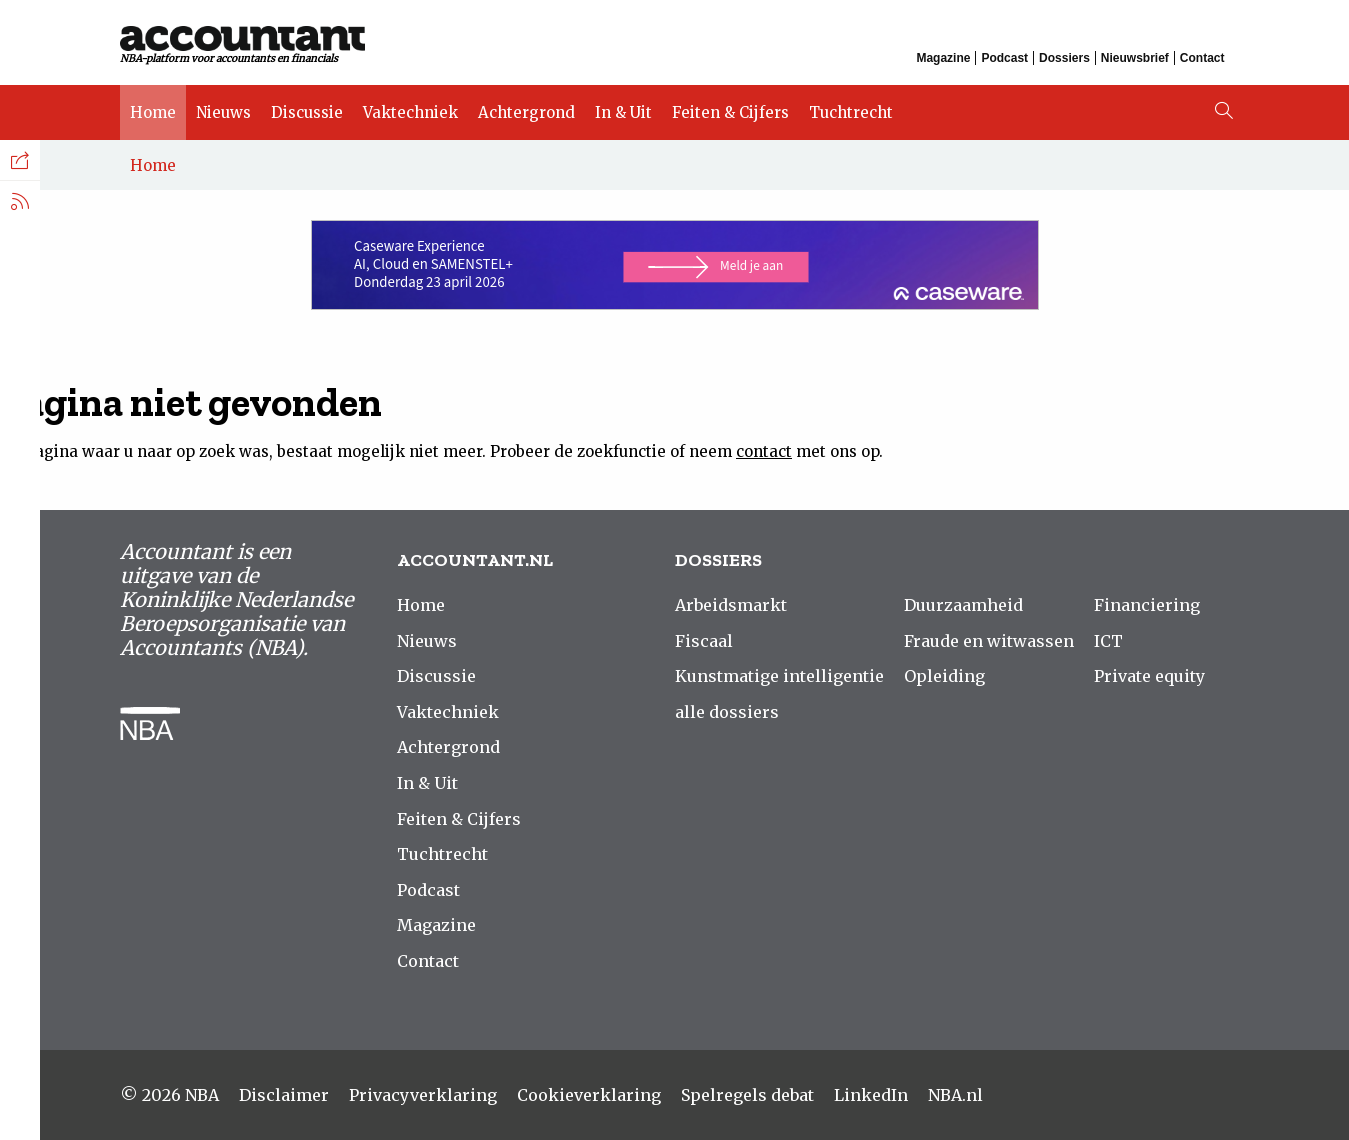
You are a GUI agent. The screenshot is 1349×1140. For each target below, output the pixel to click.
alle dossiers (727, 712)
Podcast (1004, 58)
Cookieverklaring (589, 1095)
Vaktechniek (410, 112)
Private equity (1149, 676)
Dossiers (1064, 58)
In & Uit (623, 112)
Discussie (307, 112)
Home (153, 112)
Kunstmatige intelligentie (779, 676)
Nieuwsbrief (1135, 58)
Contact (1202, 58)
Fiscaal (704, 641)
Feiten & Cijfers (730, 112)
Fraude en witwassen (989, 641)
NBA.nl (955, 1095)
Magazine (943, 58)
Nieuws (223, 112)
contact (764, 451)
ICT (1108, 641)
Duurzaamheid (963, 605)
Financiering (1147, 605)
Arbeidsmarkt (731, 605)
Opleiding (944, 676)
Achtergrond (526, 112)
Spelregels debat (747, 1095)
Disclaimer (284, 1095)
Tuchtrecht (851, 112)
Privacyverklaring (423, 1095)
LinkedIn (871, 1095)
